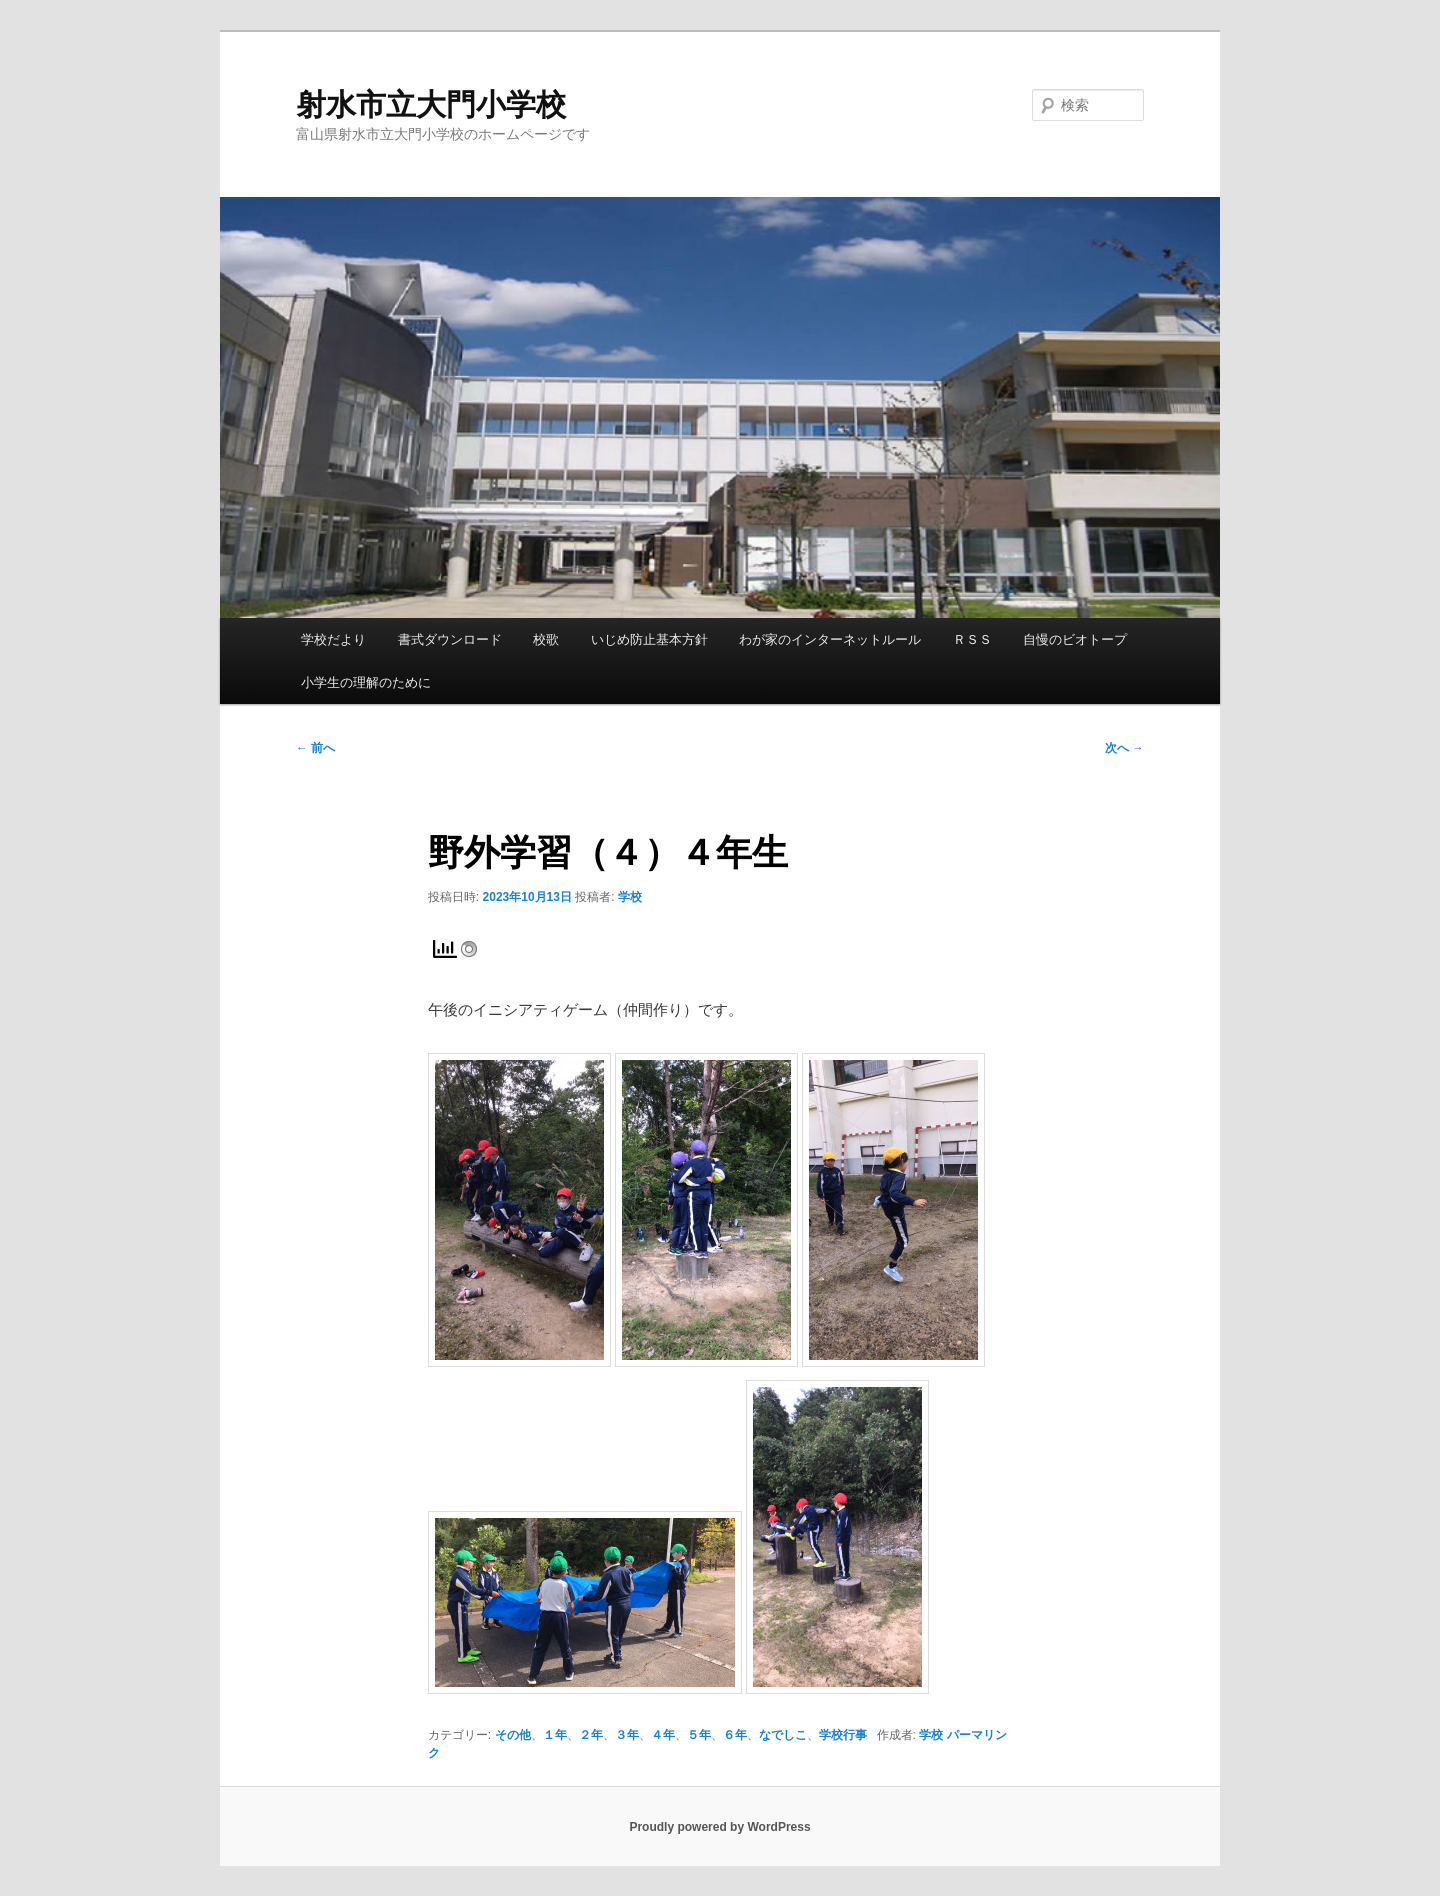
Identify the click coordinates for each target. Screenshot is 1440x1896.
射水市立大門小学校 (431, 104)
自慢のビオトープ (1075, 639)
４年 (663, 1735)
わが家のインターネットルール (830, 639)
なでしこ (783, 1735)
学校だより (333, 639)
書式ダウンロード (450, 639)
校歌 (546, 639)
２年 (591, 1735)
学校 (630, 897)
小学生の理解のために (366, 682)
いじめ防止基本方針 (649, 639)
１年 (555, 1735)
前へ (315, 748)
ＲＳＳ (972, 639)
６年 (735, 1735)
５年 (699, 1735)
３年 (627, 1735)
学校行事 (843, 1735)
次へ (1124, 748)
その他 (513, 1735)
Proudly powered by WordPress (719, 1827)
